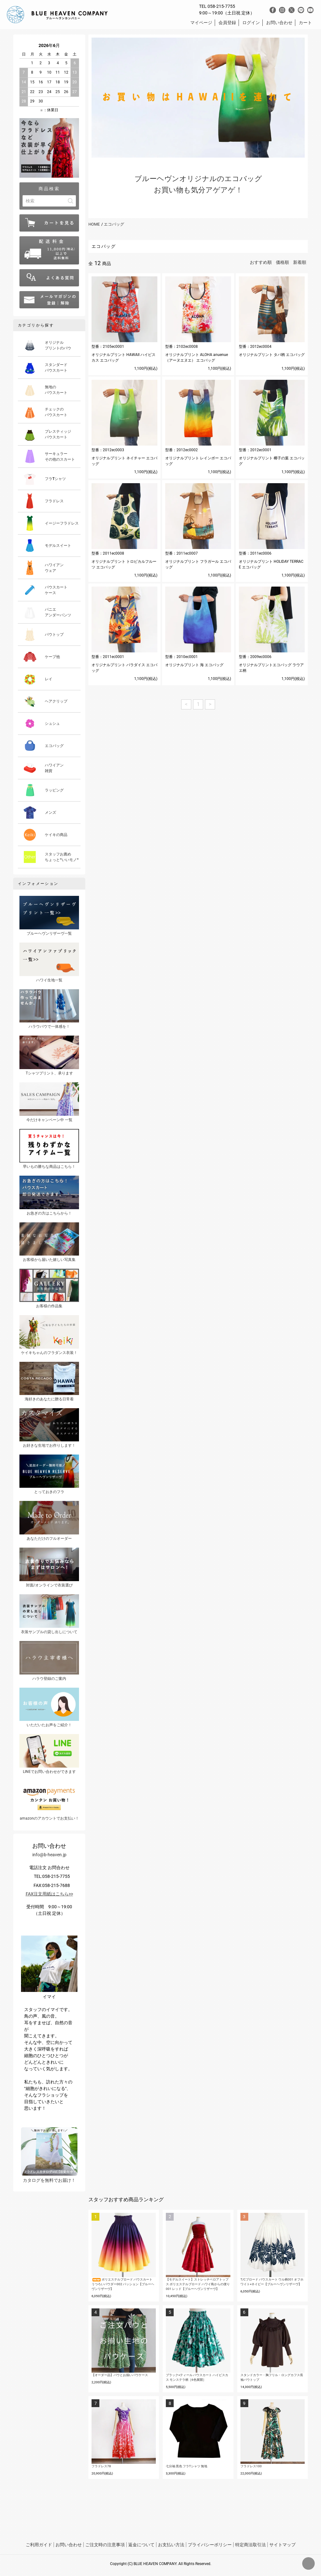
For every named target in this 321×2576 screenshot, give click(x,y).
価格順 (282, 262)
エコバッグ (114, 224)
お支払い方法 (171, 2544)
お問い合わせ (279, 22)
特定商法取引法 (250, 2544)
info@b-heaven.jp (49, 1854)
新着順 (299, 262)
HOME (94, 224)
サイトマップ (282, 2544)
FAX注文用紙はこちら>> (49, 1893)
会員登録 (227, 22)
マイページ (201, 22)
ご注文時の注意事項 (105, 2544)
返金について (141, 2544)
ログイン (251, 22)
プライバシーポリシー (210, 2544)
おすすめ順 (261, 262)
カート (305, 22)
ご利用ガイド (39, 2544)
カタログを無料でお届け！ (49, 2155)
